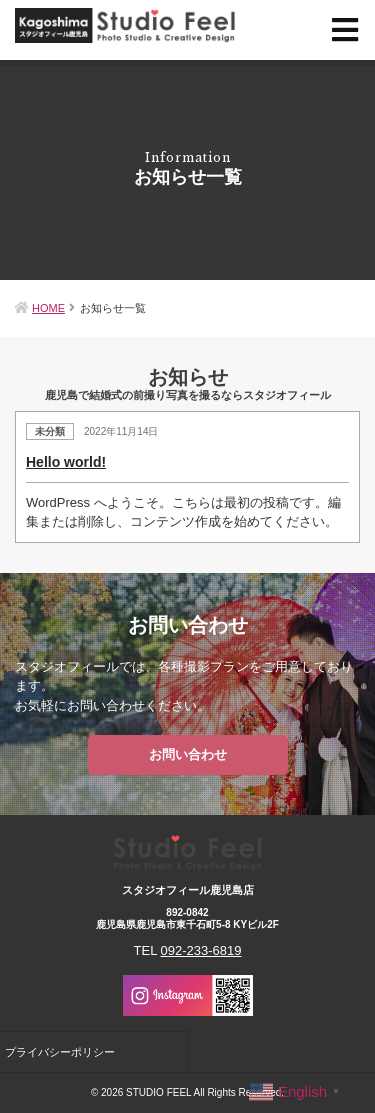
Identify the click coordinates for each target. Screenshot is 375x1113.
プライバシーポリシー (60, 1052)
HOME (48, 308)
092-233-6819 (201, 950)
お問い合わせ (188, 754)
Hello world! (66, 462)
